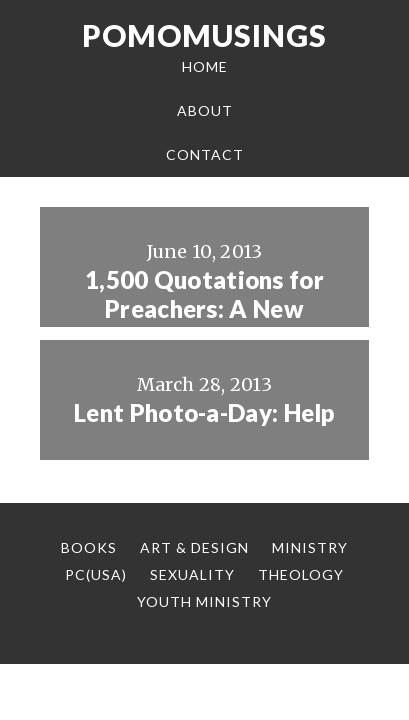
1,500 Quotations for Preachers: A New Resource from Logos (204, 309)
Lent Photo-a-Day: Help (204, 413)
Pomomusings (204, 35)
